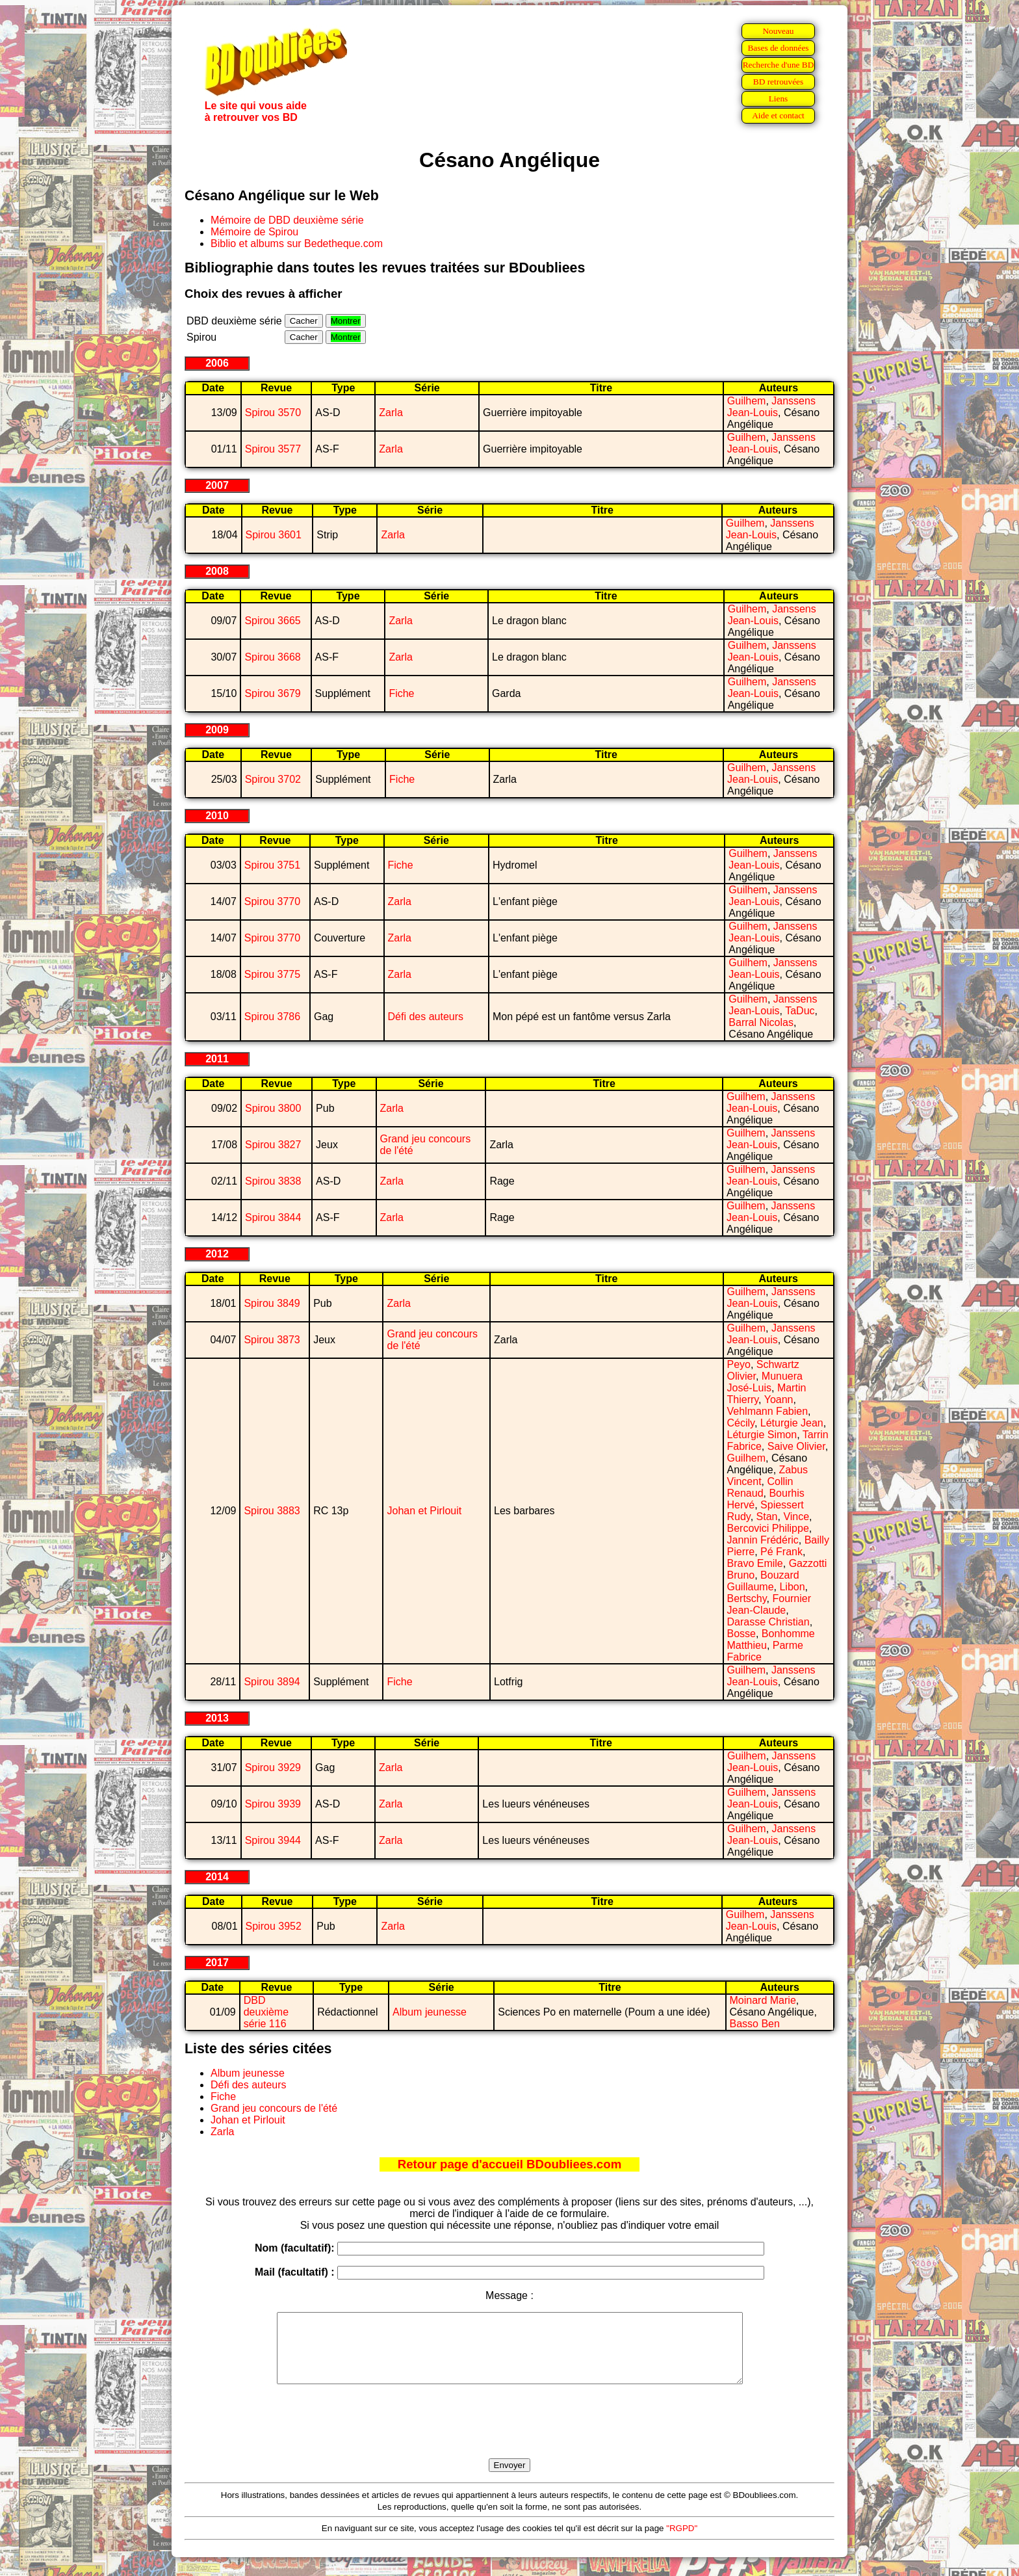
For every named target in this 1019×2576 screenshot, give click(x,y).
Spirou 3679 (272, 693)
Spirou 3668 (272, 657)
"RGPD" (681, 2542)
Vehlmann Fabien (767, 1411)
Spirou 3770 (272, 901)
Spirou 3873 (272, 1339)
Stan (767, 1516)
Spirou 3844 (273, 1217)
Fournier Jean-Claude (769, 1604)
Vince (796, 1516)
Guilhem (746, 400)
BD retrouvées (778, 81)
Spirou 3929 (273, 1767)
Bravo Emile (755, 1563)
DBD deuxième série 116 (266, 2012)
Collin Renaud (760, 1487)
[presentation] (509, 2436)
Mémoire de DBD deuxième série (287, 220)
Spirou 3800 (273, 1108)
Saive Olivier (796, 1446)
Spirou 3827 (273, 1144)
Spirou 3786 (272, 1016)
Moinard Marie (763, 2000)
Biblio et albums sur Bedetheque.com (297, 243)
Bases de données (777, 48)
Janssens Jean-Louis (771, 406)
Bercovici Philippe (768, 1528)
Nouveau (777, 31)
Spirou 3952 (274, 1926)
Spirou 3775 (272, 974)
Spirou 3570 (273, 412)
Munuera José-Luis (765, 1382)
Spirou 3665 (272, 620)
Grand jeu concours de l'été (274, 2108)
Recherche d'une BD (778, 65)
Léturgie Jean (791, 1422)
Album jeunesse (430, 2011)
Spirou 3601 (274, 534)
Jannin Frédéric (763, 1539)
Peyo (739, 1364)
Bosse (741, 1633)
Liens (778, 98)
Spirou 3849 (272, 1303)
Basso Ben (755, 2023)
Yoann (778, 1399)
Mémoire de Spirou (254, 231)
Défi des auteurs (426, 1016)
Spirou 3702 (273, 779)
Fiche (401, 693)
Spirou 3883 (272, 1510)
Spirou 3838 (273, 1181)
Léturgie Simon (762, 1434)
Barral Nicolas (761, 1022)
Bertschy (747, 1598)
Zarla (390, 412)
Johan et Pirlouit (424, 1510)
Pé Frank (781, 1551)
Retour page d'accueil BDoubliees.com (509, 2164)
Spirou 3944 (273, 1840)
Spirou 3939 (273, 1803)
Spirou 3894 (272, 1681)
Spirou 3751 (272, 865)
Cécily (741, 1422)
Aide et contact (778, 115)
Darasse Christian (768, 1621)
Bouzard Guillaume (763, 1581)
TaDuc (799, 1010)
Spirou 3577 (273, 448)
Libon (792, 1586)
